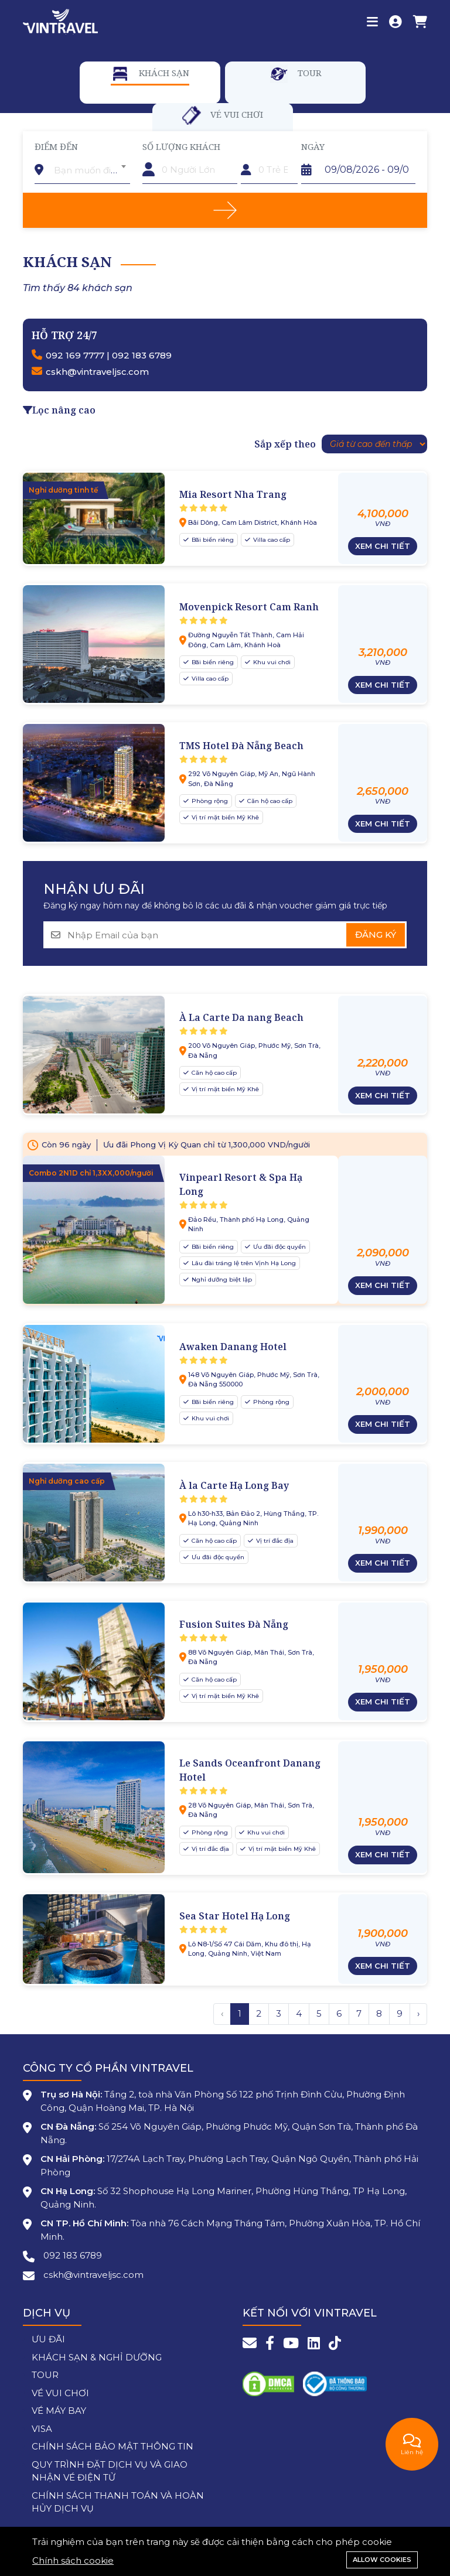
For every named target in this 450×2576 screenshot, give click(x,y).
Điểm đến (56, 146)
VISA (42, 2428)
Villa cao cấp (270, 540)
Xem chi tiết (382, 546)
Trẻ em (257, 146)
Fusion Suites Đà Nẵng (233, 1624)
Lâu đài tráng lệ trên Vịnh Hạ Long (243, 1263)
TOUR (45, 2374)
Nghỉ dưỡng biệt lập (221, 1279)
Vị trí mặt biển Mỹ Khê (224, 817)
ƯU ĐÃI (48, 2339)
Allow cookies (382, 2559)
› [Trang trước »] (418, 2013)
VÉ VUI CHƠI (60, 2393)
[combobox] (89, 166)
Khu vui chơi (271, 662)
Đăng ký (375, 934)
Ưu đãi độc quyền (278, 1247)
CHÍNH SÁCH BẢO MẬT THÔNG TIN (112, 2446)
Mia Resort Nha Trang (233, 494)
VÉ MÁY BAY (59, 2410)
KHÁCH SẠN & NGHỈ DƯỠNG (97, 2357)
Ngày (313, 146)
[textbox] (89, 170)
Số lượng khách (181, 146)
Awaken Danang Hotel (233, 1346)
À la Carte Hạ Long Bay (234, 1485)
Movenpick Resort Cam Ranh (249, 606)
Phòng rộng (209, 801)
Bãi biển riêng (212, 540)
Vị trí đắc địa (274, 1541)
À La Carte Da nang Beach (241, 1017)
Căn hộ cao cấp (269, 801)
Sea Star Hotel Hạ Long (234, 1915)
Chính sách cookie (73, 2560)
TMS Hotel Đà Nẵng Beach (241, 745)
